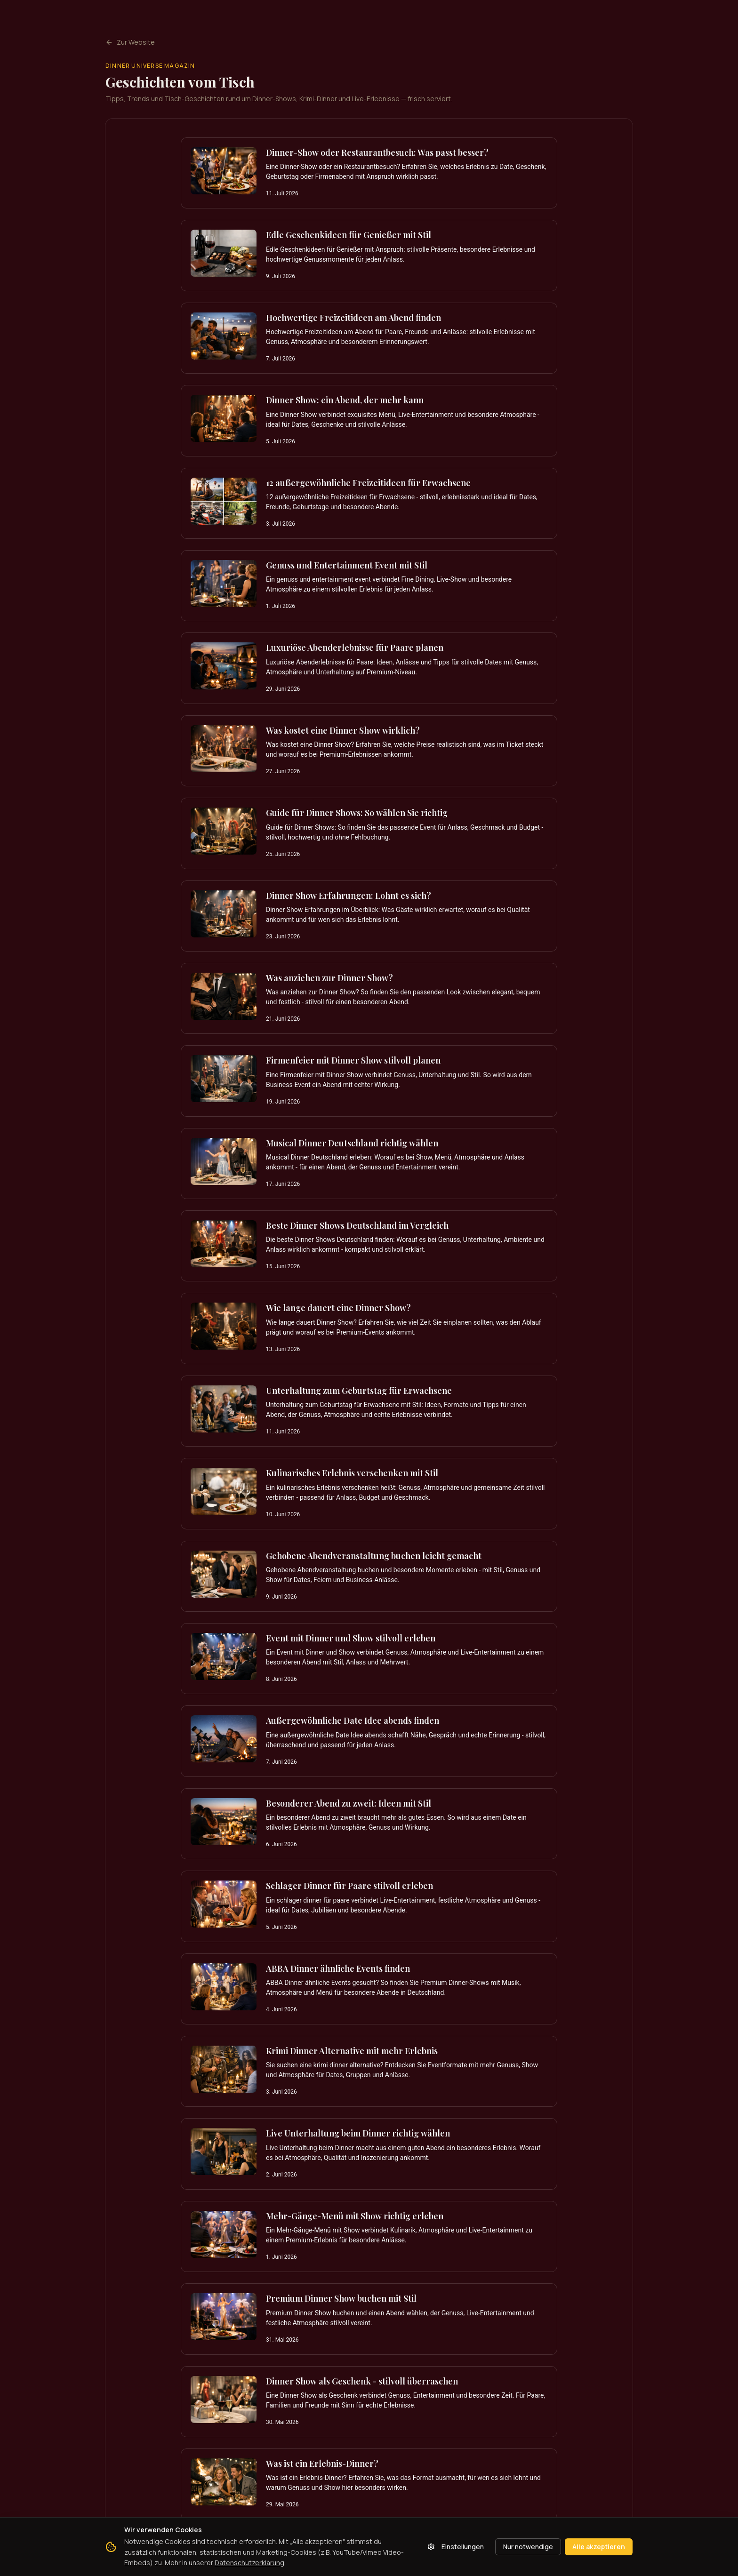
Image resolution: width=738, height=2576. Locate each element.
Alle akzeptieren (598, 2546)
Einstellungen (455, 2546)
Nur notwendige (528, 2546)
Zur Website (130, 42)
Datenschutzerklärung (249, 2562)
